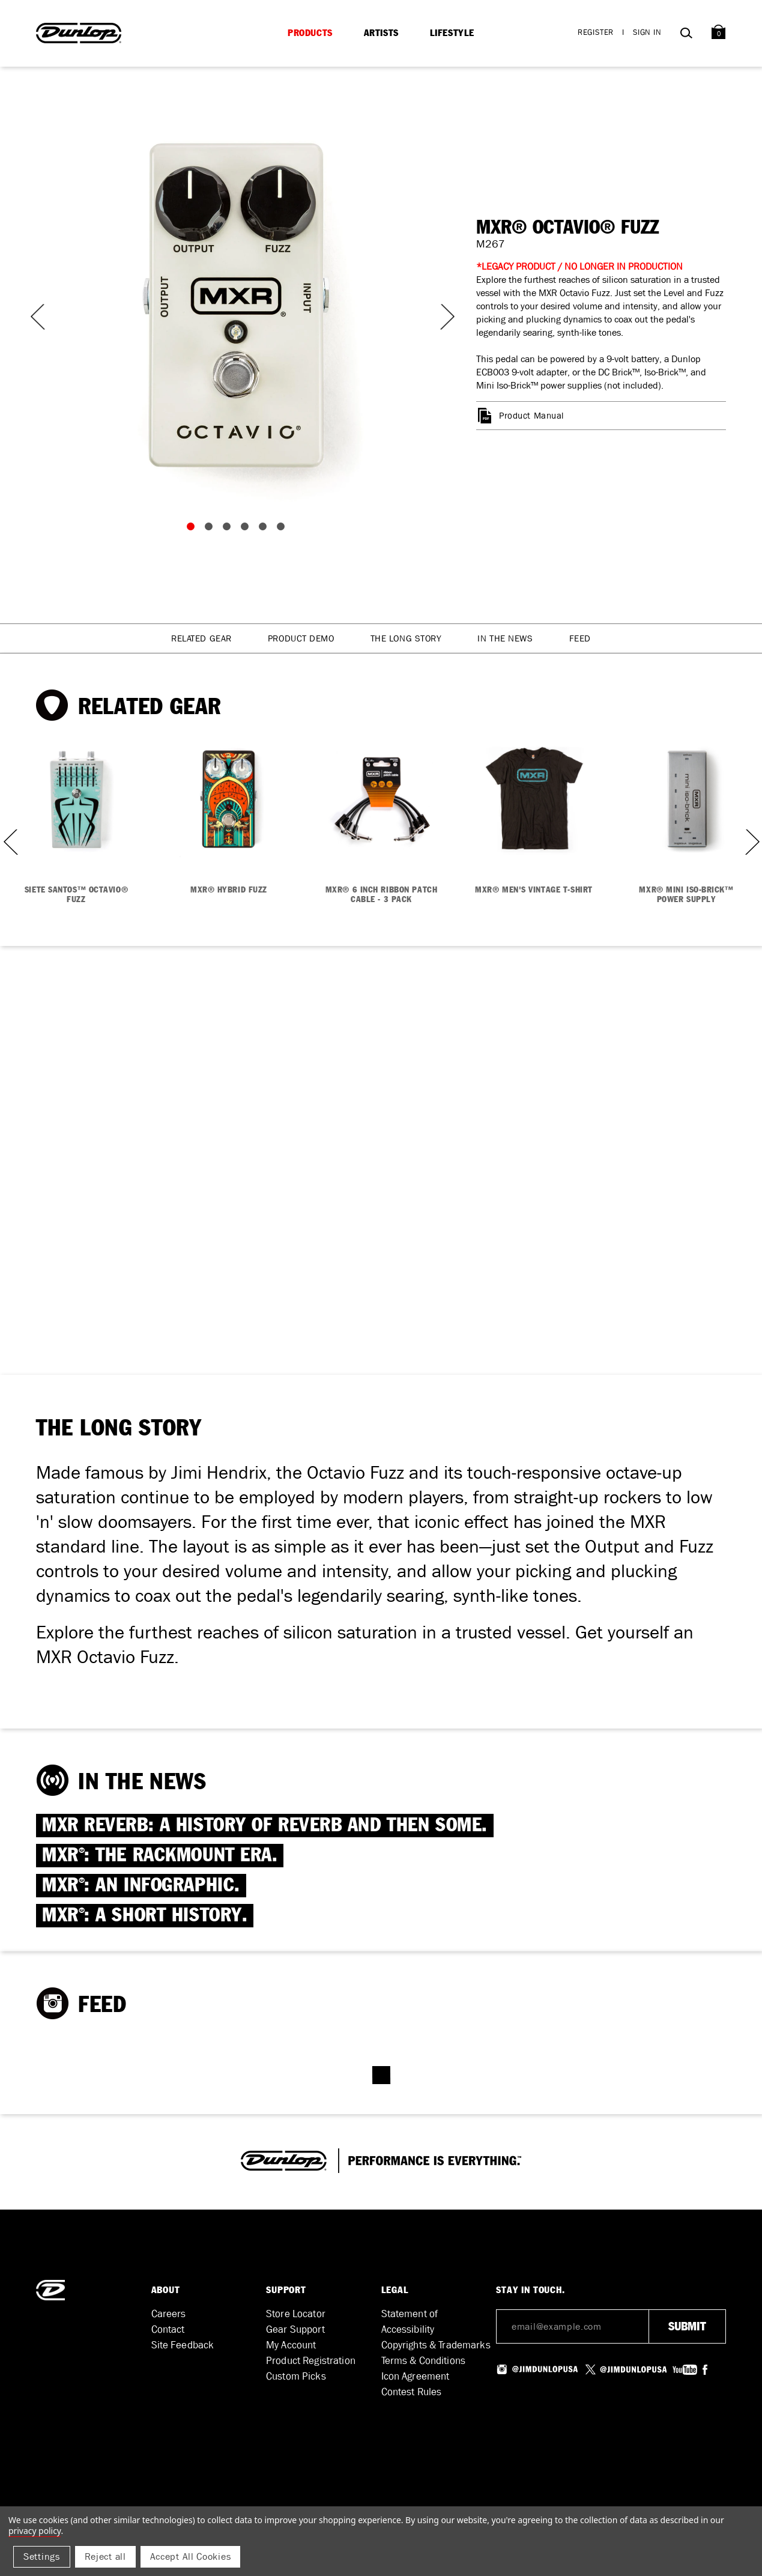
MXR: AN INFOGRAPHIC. (141, 1885)
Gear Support (295, 2329)
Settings (41, 2556)
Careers (168, 2314)
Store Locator (295, 2314)
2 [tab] (211, 529)
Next (440, 317)
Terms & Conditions (423, 2360)
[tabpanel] (238, 304)
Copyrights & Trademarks (436, 2345)
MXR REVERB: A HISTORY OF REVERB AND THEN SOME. (265, 1825)
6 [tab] (283, 529)
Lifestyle (452, 33)
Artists (381, 33)
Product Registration (310, 2360)
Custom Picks (296, 2376)
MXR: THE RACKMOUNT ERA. (159, 1855)
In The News (505, 638)
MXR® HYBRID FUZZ (228, 890)
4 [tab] (247, 529)
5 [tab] (265, 529)
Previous (36, 317)
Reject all (105, 2556)
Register (596, 32)
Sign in (647, 32)
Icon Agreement (415, 2376)
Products (310, 33)
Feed (580, 638)
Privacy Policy (34, 2530)
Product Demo (301, 638)
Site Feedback (182, 2345)
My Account (291, 2345)
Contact (168, 2329)
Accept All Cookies (190, 2556)
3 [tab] (229, 529)
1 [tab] (193, 529)
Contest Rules (411, 2392)
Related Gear (201, 638)
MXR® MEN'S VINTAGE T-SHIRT (534, 890)
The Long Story (406, 638)
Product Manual (531, 416)
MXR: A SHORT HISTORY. (144, 1915)
